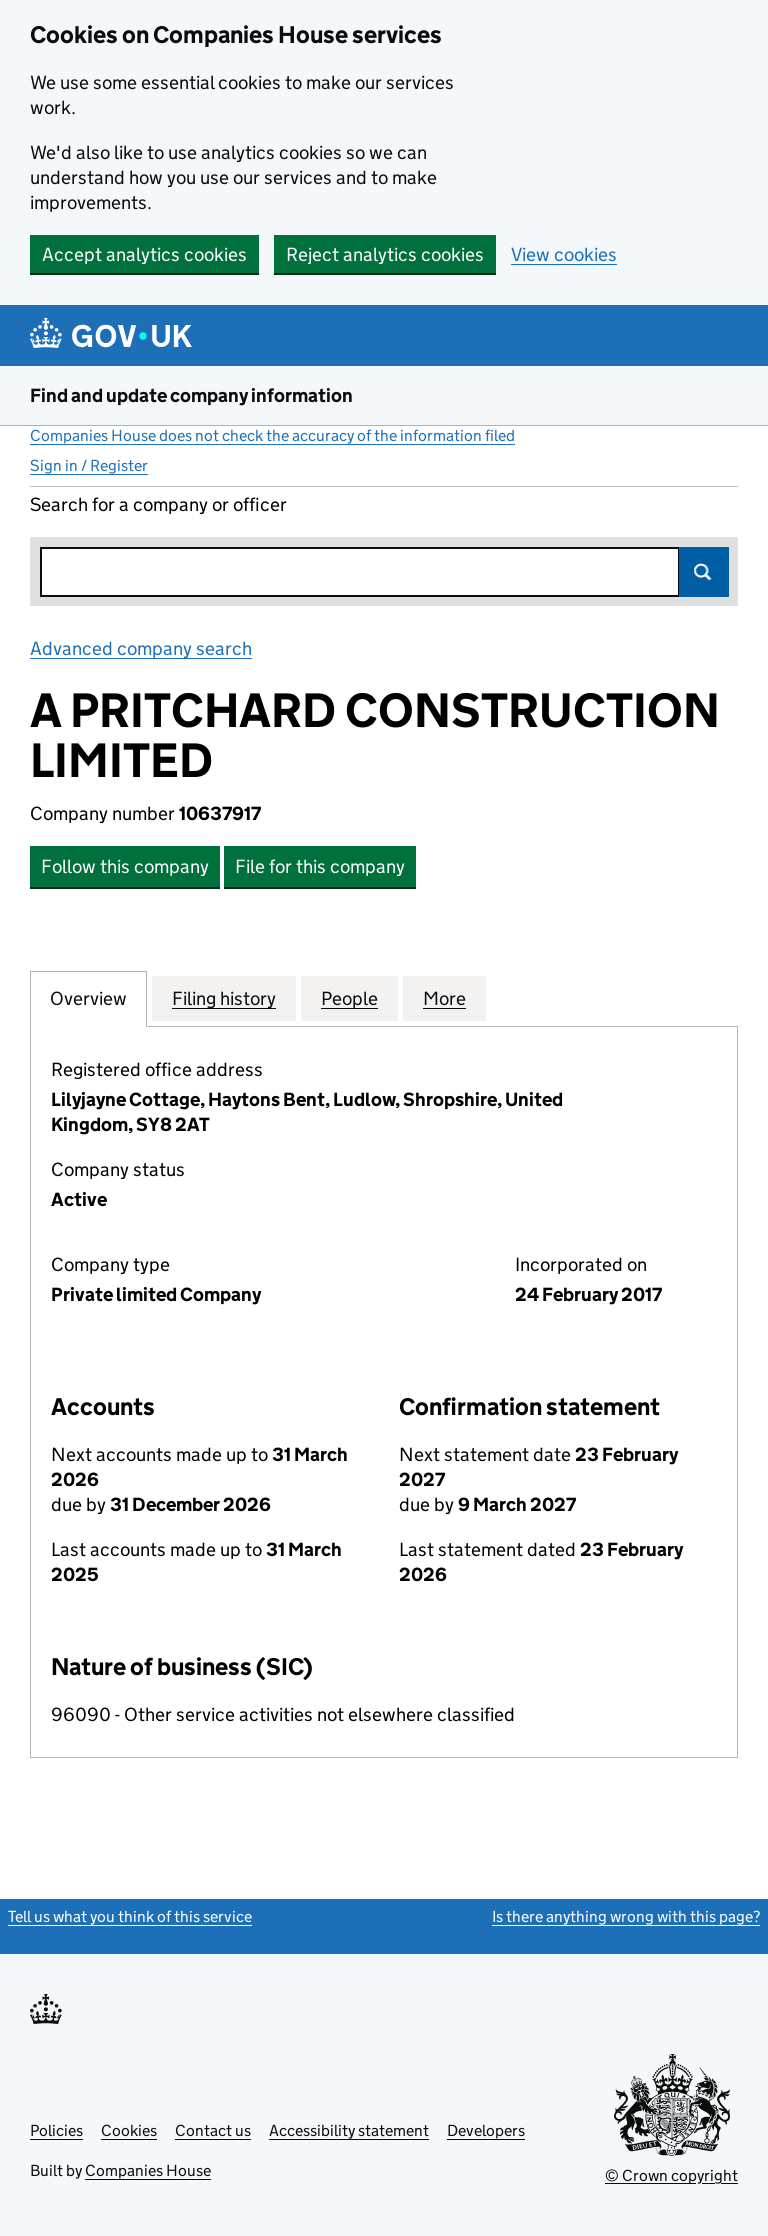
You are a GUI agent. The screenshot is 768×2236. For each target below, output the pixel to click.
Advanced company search (141, 648)
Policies (56, 2130)
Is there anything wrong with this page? (626, 1916)
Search (704, 572)
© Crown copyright (671, 2175)
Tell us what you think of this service (130, 1916)
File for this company (320, 866)
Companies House (148, 2170)
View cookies (564, 254)
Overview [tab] (88, 998)
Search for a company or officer (158, 504)
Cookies (129, 2130)
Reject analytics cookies (385, 254)
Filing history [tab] (224, 998)
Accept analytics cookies (144, 254)
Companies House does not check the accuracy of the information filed (272, 435)
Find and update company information (191, 395)
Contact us (213, 2130)
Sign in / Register (89, 465)
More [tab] (444, 998)
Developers (486, 2130)
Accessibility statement (349, 2130)
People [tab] (349, 998)
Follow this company (125, 866)
